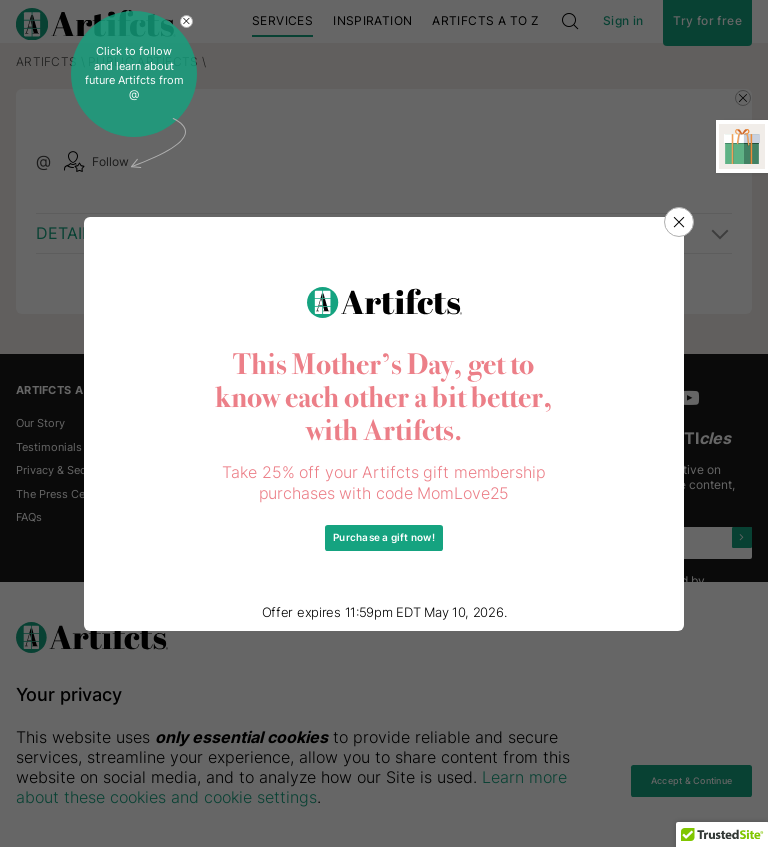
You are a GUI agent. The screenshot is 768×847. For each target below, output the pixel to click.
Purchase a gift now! (384, 538)
